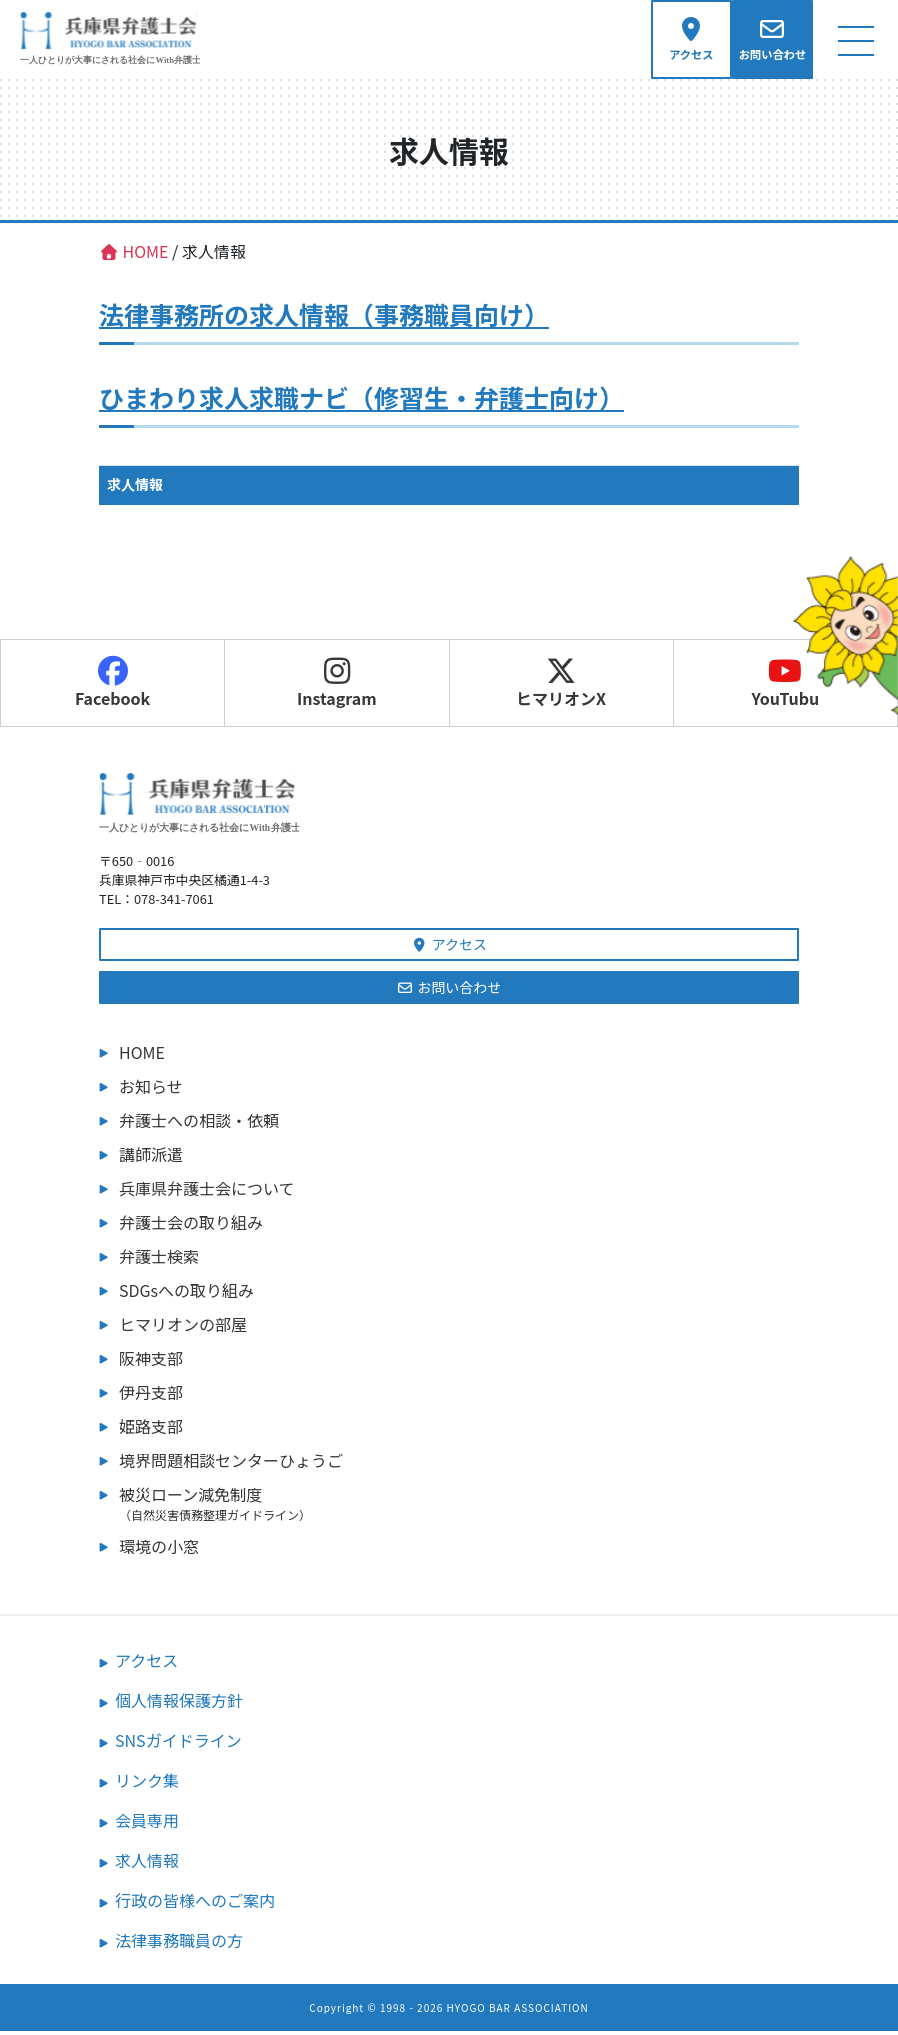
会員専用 (147, 1824)
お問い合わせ (449, 991)
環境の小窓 (159, 1550)
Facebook (112, 687)
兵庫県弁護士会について (207, 1192)
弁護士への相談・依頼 (199, 1124)
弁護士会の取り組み (191, 1226)
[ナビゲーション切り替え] (855, 41)
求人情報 (135, 488)
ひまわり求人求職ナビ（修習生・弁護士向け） (361, 401)
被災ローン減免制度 (459, 1507)
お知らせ (151, 1090)
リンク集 (147, 1784)
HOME (142, 1056)
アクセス (449, 948)
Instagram (337, 687)
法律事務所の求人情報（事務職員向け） (324, 318)
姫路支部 (151, 1430)
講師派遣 (151, 1158)
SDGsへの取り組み (186, 1294)
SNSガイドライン (178, 1744)
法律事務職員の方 (179, 1944)
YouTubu (785, 687)
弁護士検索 (159, 1260)
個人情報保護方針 (179, 1704)
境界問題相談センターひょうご (231, 1464)
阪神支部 (151, 1362)
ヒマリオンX (561, 687)
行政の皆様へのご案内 (195, 1904)
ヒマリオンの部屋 (183, 1328)
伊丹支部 (151, 1396)
